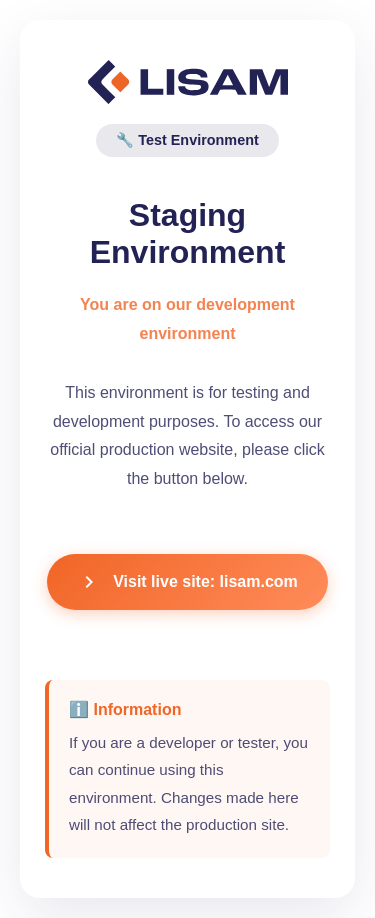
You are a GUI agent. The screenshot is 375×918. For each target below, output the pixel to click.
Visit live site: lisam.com (187, 582)
